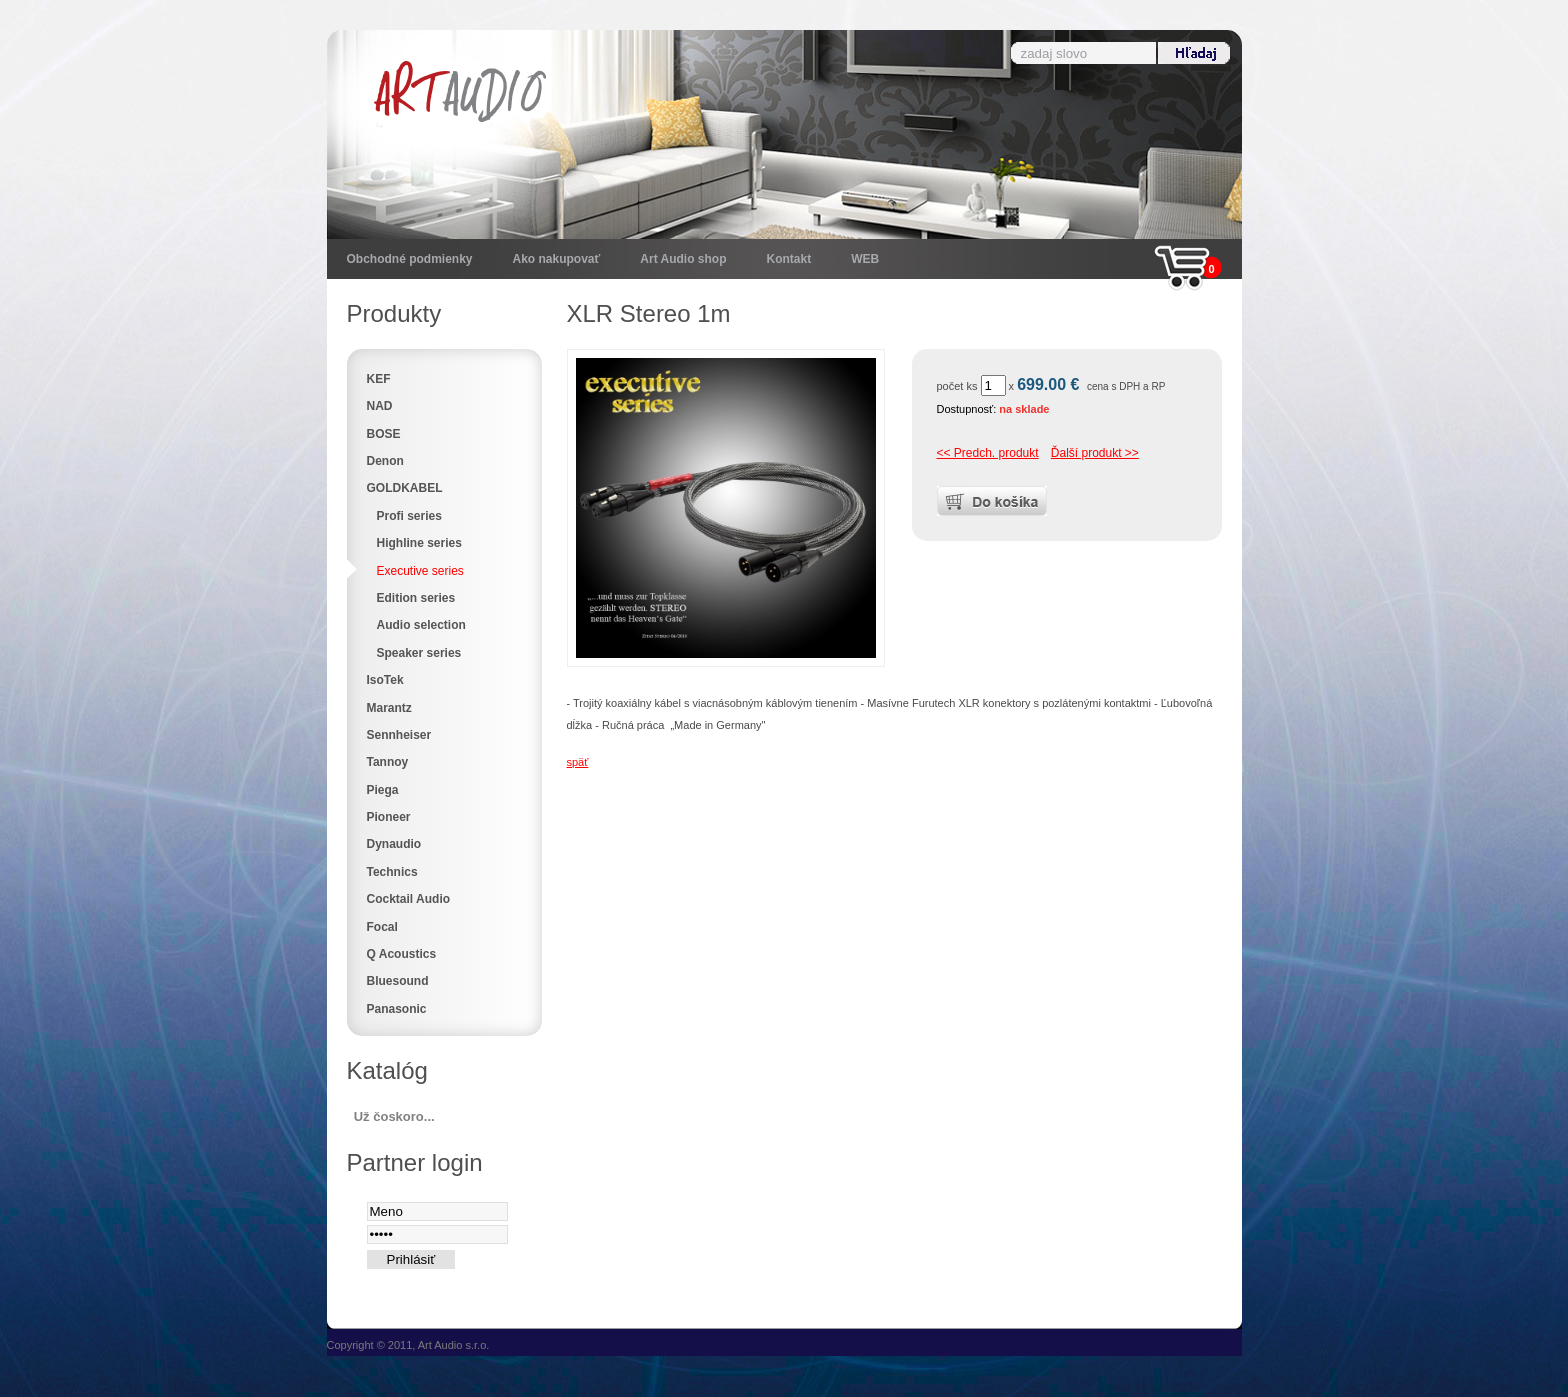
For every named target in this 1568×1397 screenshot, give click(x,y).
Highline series (419, 543)
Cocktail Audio (409, 899)
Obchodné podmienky (410, 259)
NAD (380, 406)
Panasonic (397, 1009)
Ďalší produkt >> (1095, 453)
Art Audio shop (683, 259)
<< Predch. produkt (988, 453)
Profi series (409, 516)
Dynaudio (394, 844)
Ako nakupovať (557, 259)
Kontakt (789, 259)
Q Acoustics (402, 954)
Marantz (389, 708)
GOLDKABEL (405, 488)
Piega (383, 790)
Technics (392, 872)
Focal (382, 927)
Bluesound (398, 981)
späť (578, 762)
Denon (385, 461)
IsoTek (385, 680)
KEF (379, 379)
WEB (865, 259)
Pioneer (389, 817)
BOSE (384, 434)
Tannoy (388, 762)
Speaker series (419, 653)
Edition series (416, 598)
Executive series (420, 571)
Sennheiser (399, 735)
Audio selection (421, 625)
